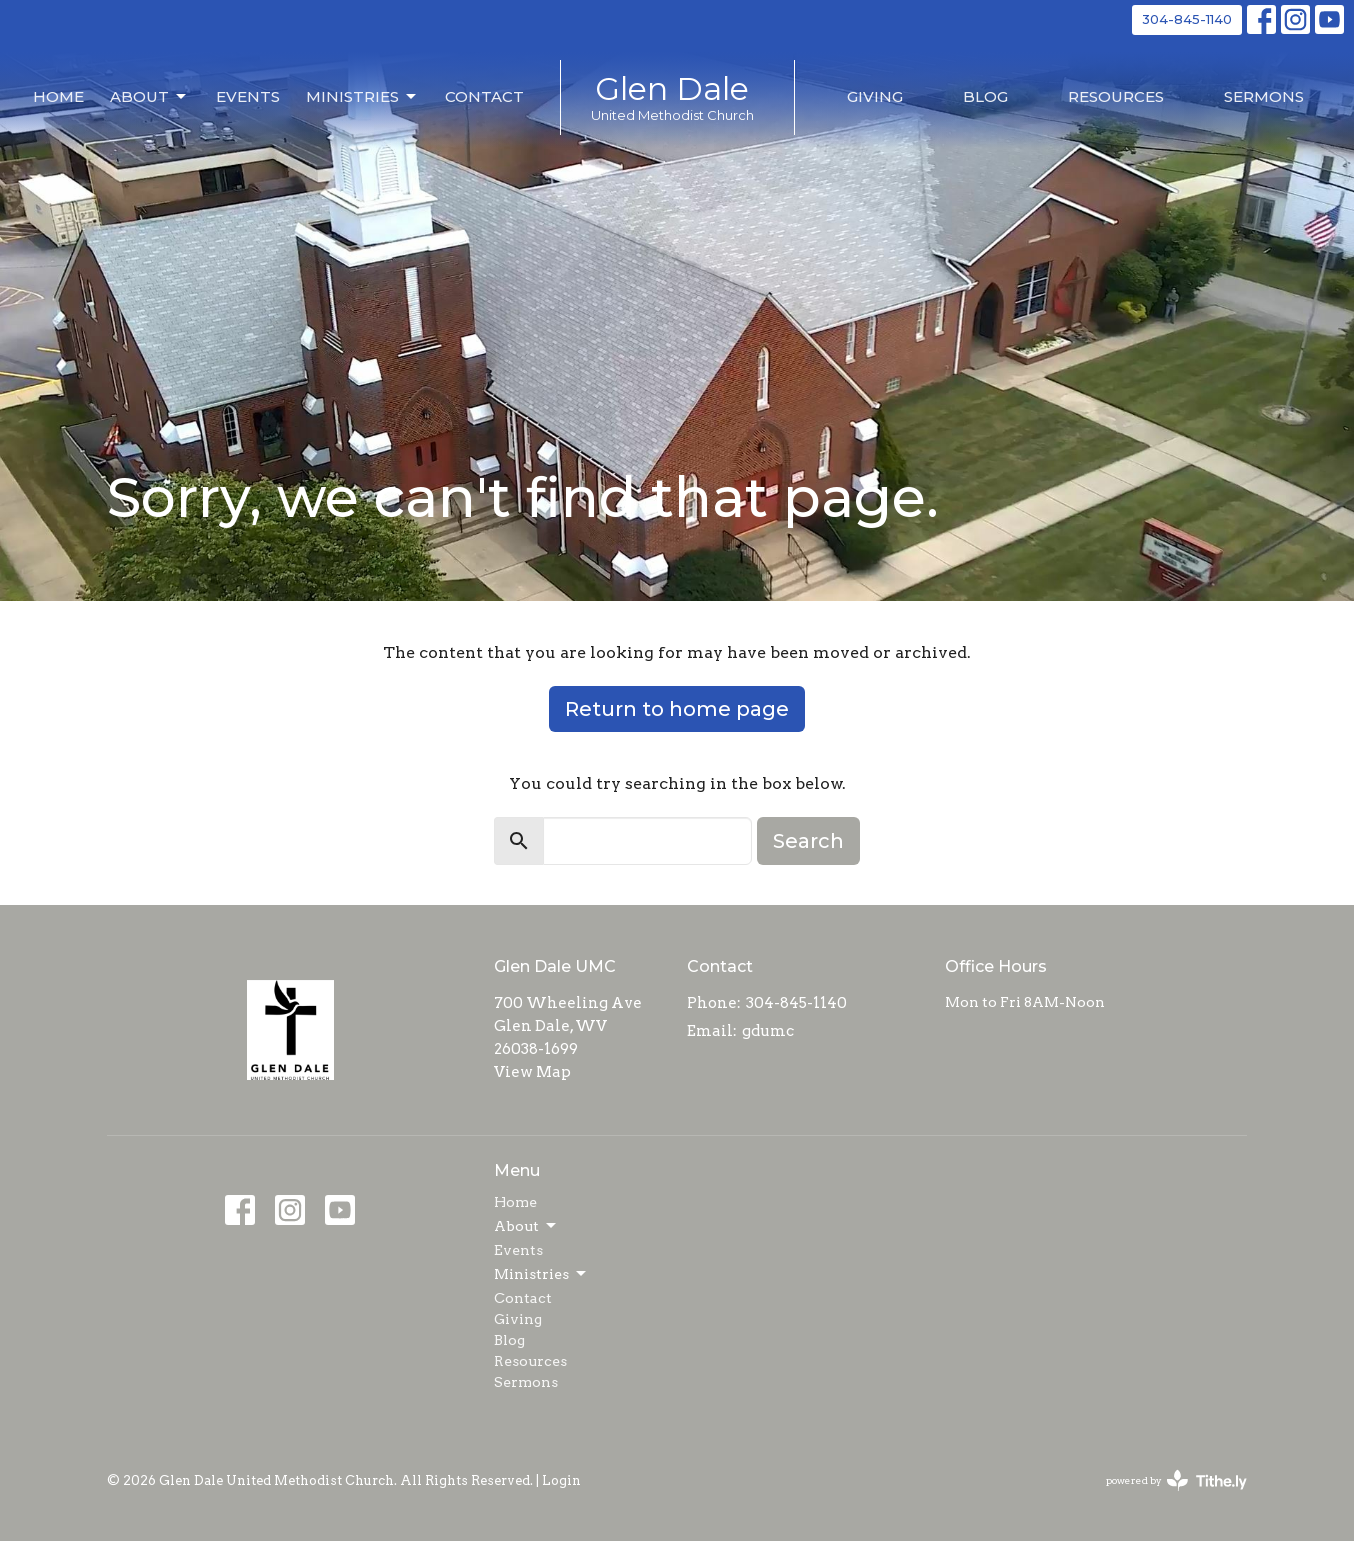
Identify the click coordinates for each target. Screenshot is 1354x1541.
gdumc (768, 1031)
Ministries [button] (541, 1274)
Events (248, 96)
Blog (985, 96)
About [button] (526, 1226)
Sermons (1264, 96)
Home (58, 96)
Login (561, 1480)
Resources (1116, 96)
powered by (1176, 1480)
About (149, 97)
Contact (484, 96)
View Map (532, 1072)
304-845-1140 (1187, 19)
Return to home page (677, 709)
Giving (875, 96)
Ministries (362, 97)
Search (808, 841)
